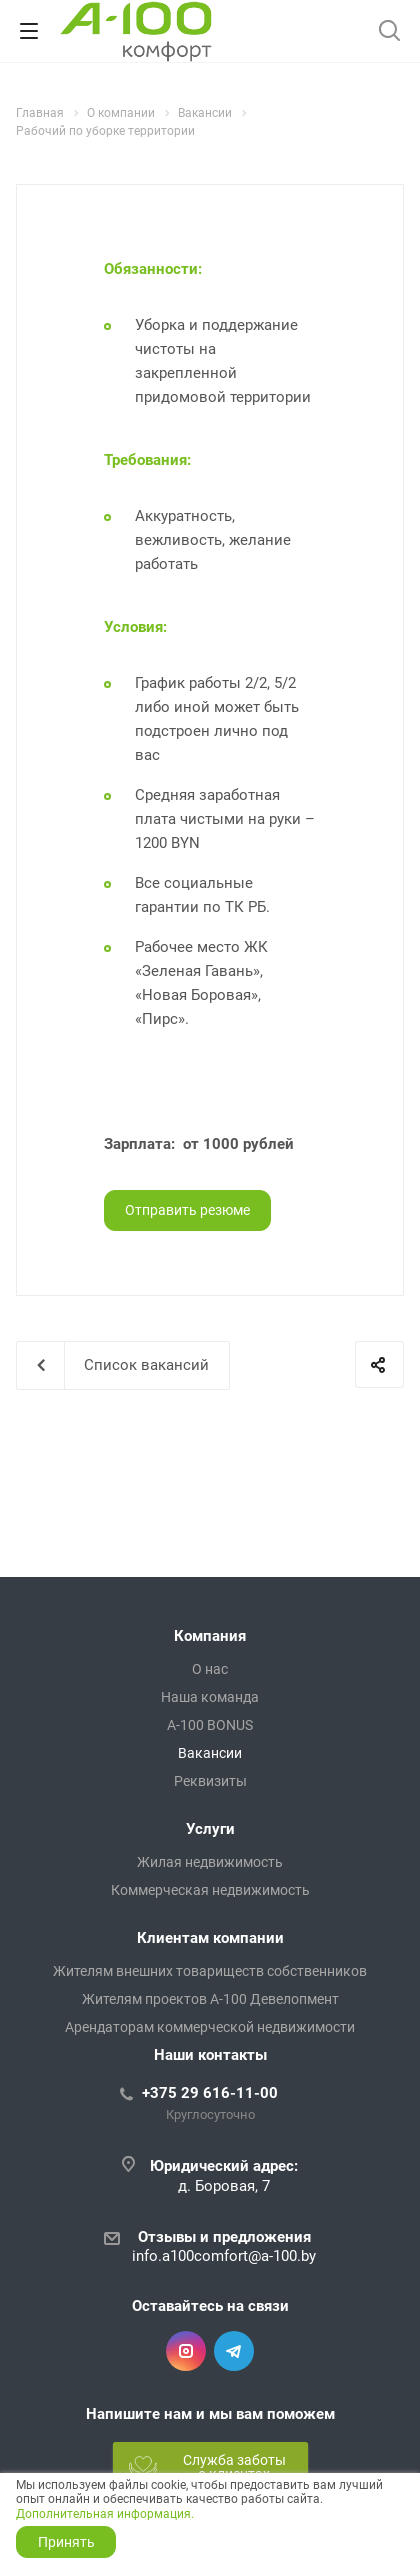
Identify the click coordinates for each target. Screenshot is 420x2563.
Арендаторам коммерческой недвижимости (210, 2027)
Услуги (210, 1829)
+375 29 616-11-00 (210, 2093)
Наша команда (210, 1697)
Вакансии (210, 1753)
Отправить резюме (187, 1210)
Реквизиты (210, 1781)
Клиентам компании (210, 1938)
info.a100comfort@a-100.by (224, 2256)
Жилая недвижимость (210, 1862)
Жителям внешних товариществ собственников (210, 1971)
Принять (66, 2542)
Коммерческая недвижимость (210, 1890)
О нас (210, 1669)
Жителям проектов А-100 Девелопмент (210, 1999)
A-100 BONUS (210, 1725)
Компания (210, 1636)
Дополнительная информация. (105, 2514)
